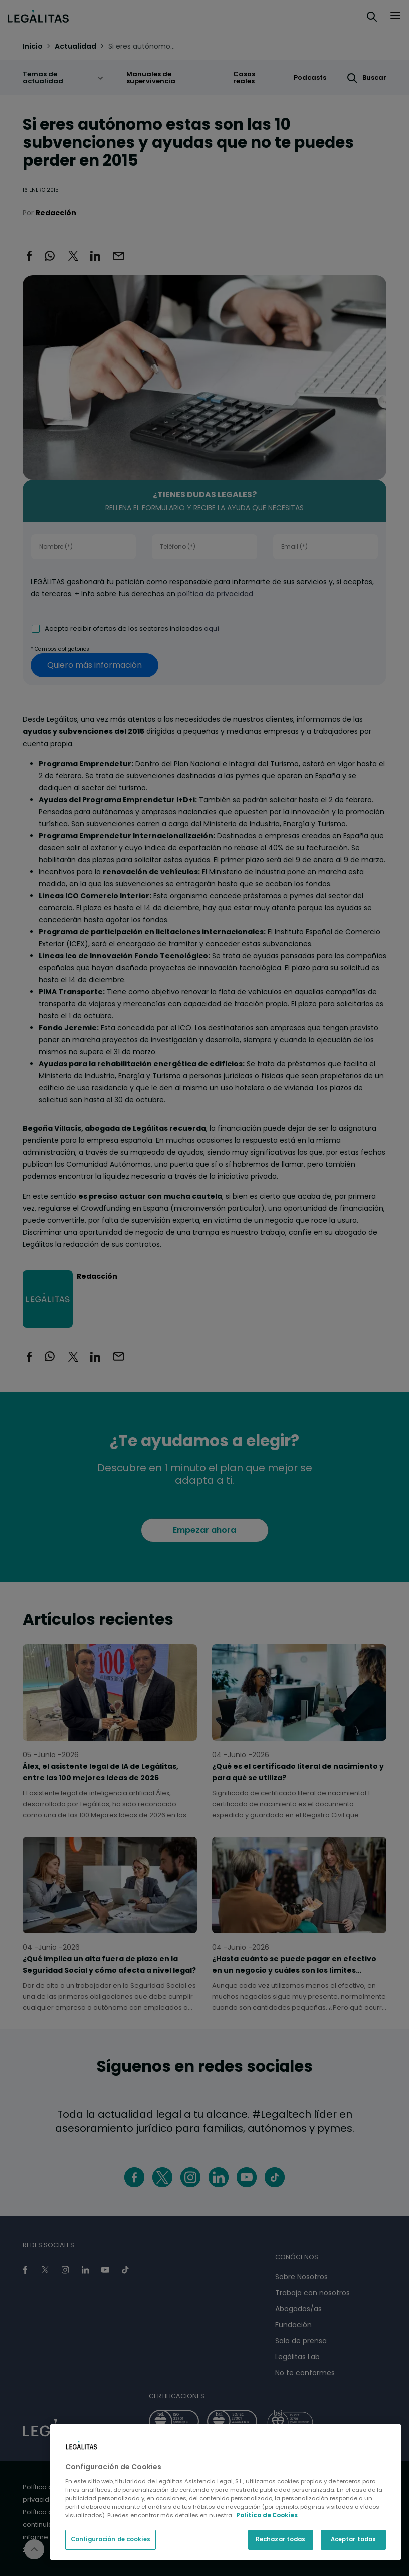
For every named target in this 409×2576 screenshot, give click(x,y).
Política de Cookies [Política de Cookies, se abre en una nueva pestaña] (267, 2515)
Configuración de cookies (110, 2539)
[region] (225, 2492)
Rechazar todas (281, 2539)
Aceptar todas (353, 2539)
